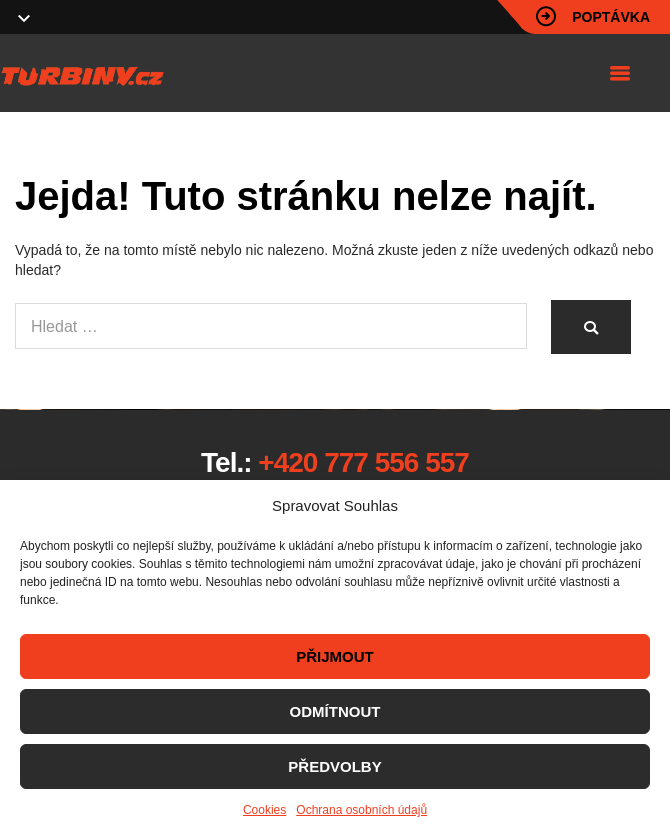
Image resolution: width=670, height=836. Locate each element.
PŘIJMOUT (335, 656)
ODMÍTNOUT (335, 711)
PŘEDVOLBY (334, 766)
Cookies (264, 810)
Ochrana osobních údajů (361, 810)
